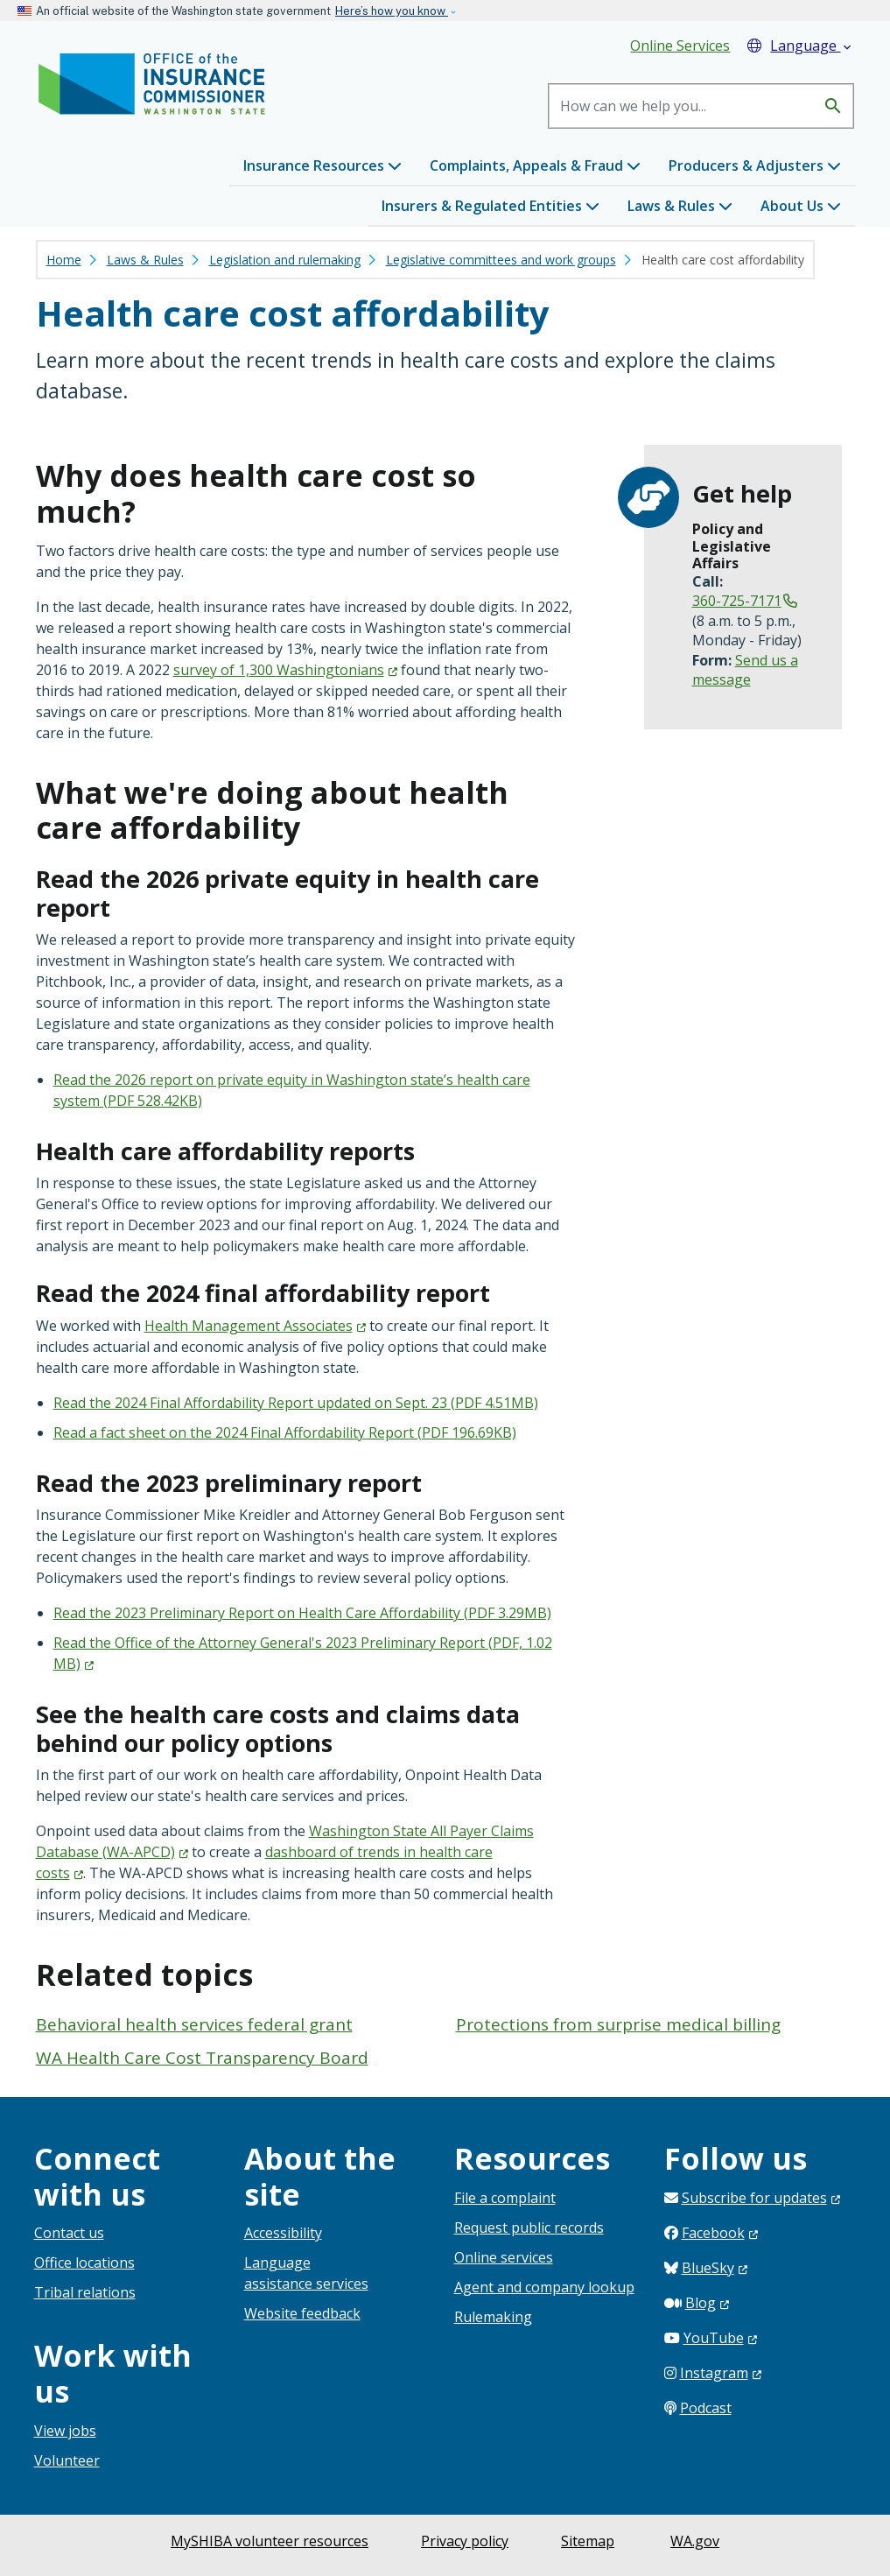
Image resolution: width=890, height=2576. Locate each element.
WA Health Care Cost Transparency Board (202, 2057)
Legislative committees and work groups (501, 259)
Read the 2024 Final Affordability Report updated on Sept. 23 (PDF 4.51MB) (295, 1402)
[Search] (682, 106)
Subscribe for (761, 2197)
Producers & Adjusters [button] (755, 165)
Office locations (84, 2262)
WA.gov (694, 2541)
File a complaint (505, 2197)
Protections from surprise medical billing (618, 2024)
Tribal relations (85, 2292)
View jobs (65, 2430)
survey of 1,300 (285, 669)
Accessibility (283, 2232)
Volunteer (67, 2460)
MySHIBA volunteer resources (269, 2541)
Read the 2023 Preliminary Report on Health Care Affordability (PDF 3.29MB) (302, 1612)
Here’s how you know (391, 11)
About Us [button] (800, 205)
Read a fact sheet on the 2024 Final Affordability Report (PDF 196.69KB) (284, 1432)
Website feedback (302, 2313)
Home (63, 259)
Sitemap (587, 2541)
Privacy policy (464, 2541)
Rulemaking (493, 2316)
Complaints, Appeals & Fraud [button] (535, 165)
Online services (503, 2257)
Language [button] (800, 45)
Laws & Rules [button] (679, 205)
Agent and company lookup (544, 2287)
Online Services (680, 45)
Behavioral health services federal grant (194, 2024)
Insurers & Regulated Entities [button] (490, 205)
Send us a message (745, 670)
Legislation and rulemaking (285, 259)
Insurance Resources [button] (322, 165)
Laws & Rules (145, 259)
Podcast (706, 2408)
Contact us (69, 2232)
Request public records (529, 2227)
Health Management (255, 1325)
